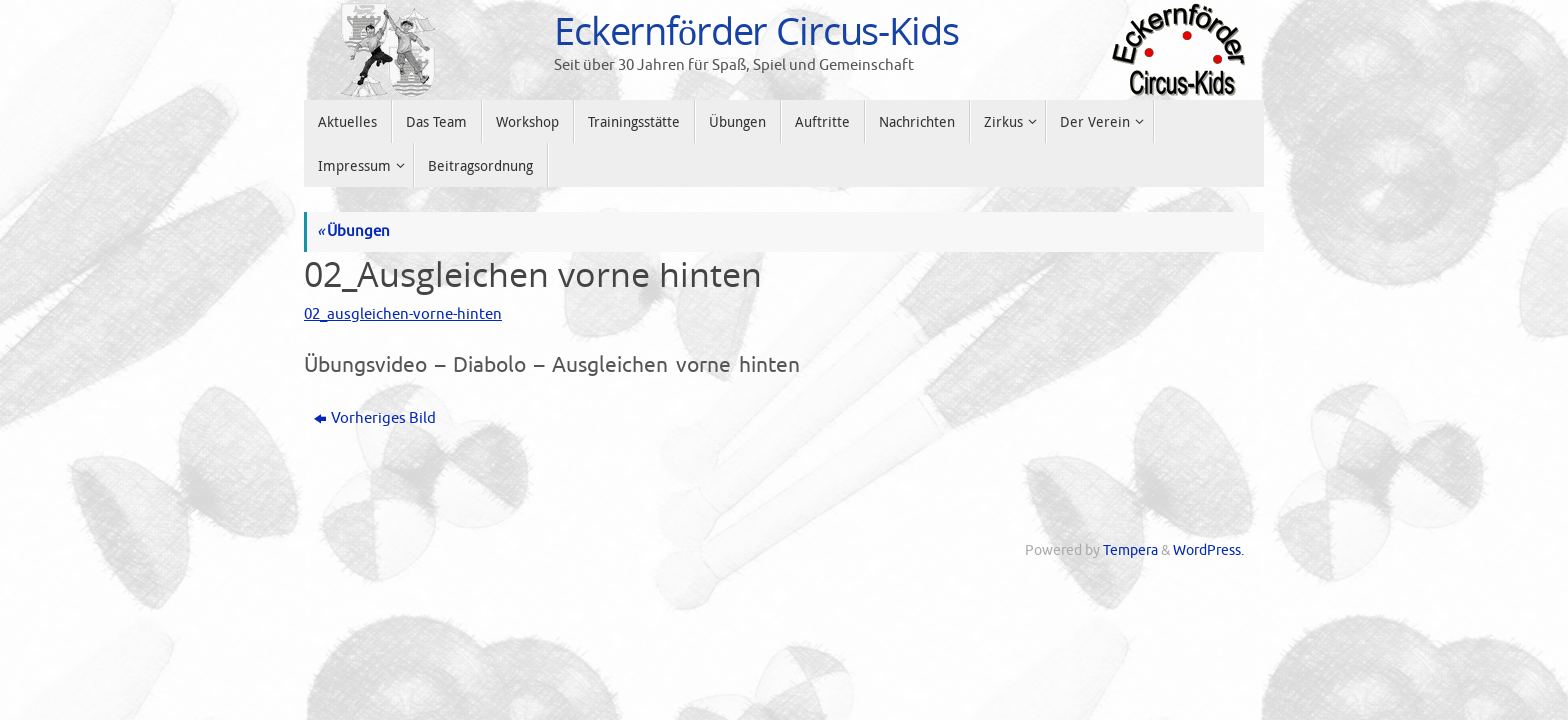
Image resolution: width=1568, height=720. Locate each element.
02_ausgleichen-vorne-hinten (403, 314)
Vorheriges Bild (375, 418)
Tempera (1130, 550)
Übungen (353, 231)
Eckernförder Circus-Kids (756, 31)
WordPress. (1208, 550)
